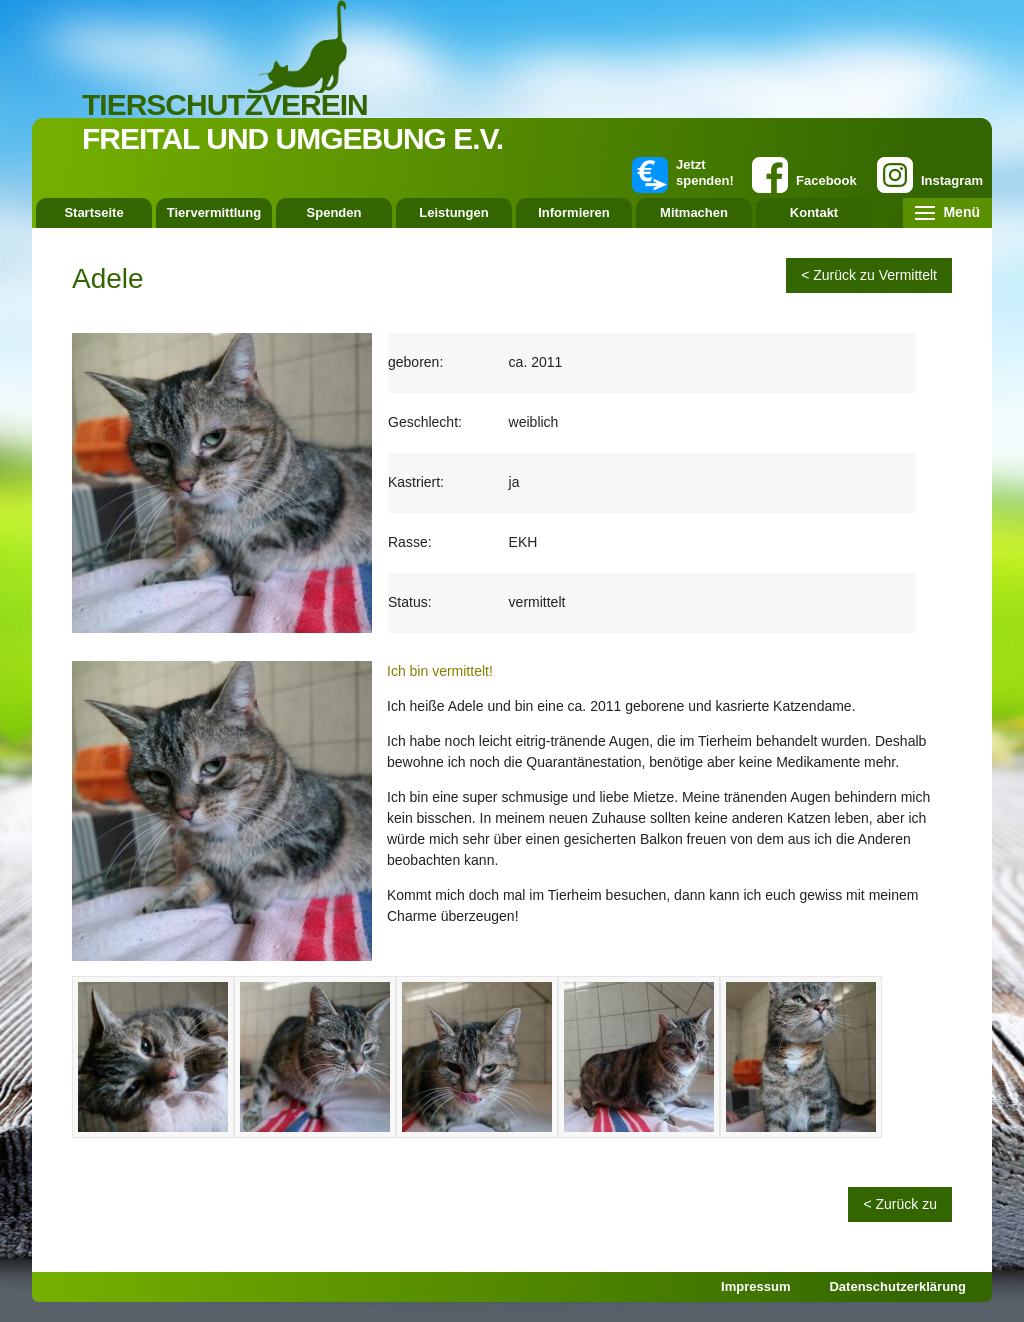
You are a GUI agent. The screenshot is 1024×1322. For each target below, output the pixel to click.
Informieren (574, 212)
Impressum (755, 1286)
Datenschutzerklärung (897, 1286)
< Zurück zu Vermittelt (869, 275)
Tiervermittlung (214, 212)
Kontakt (814, 212)
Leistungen (453, 212)
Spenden (334, 212)
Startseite (93, 212)
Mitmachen (694, 212)
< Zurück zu (900, 1204)
